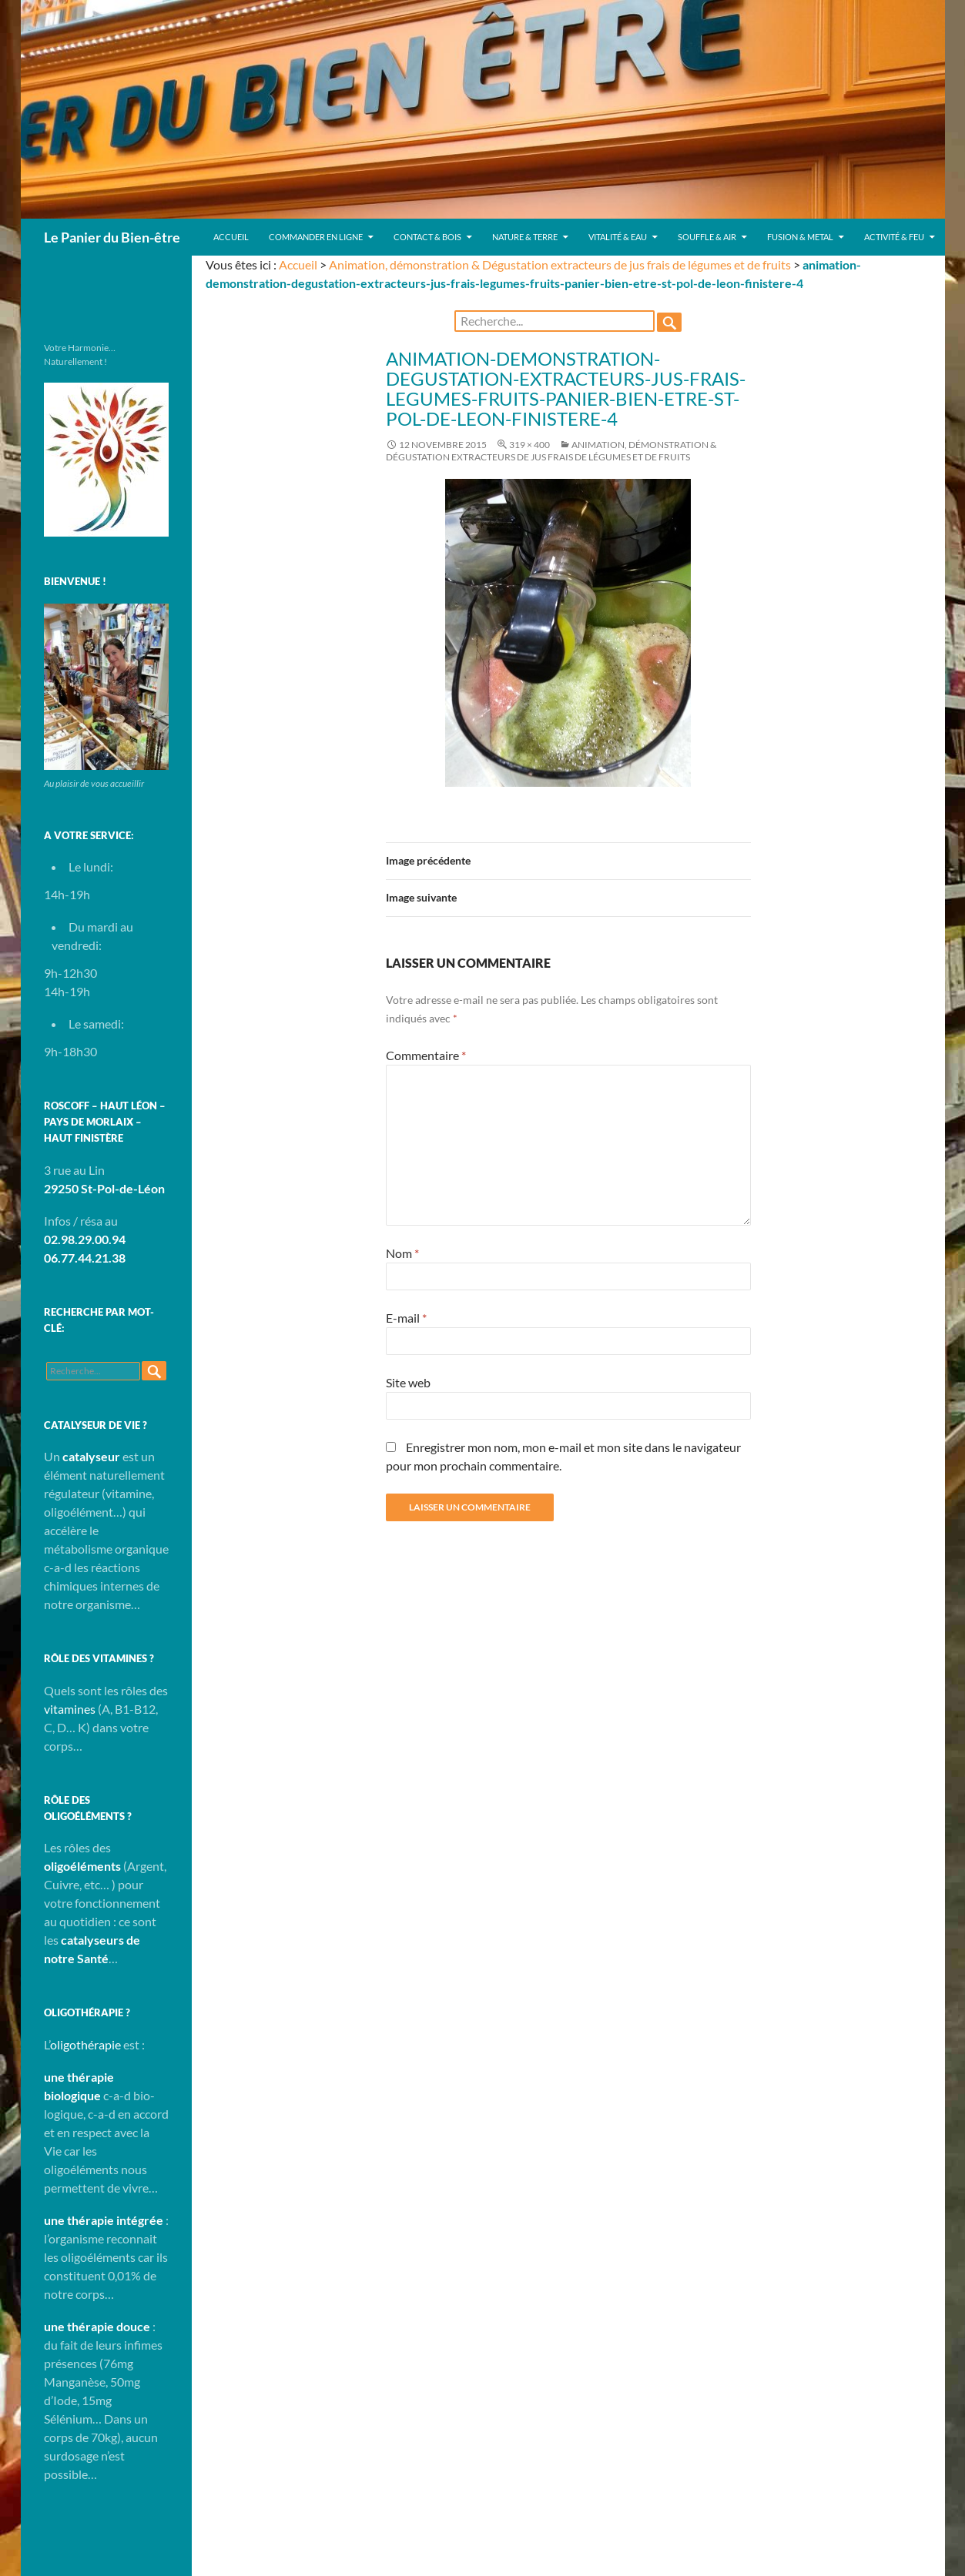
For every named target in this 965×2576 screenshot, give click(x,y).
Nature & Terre (525, 237)
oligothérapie (85, 2044)
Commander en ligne (316, 237)
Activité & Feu (894, 237)
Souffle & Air (707, 237)
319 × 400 (529, 444)
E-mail (406, 1317)
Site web (408, 1382)
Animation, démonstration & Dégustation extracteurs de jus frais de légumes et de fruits (560, 264)
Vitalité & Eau (617, 237)
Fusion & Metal (800, 237)
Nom (402, 1253)
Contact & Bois (427, 237)
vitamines (69, 1708)
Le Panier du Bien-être (112, 237)
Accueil (231, 237)
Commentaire (426, 1055)
